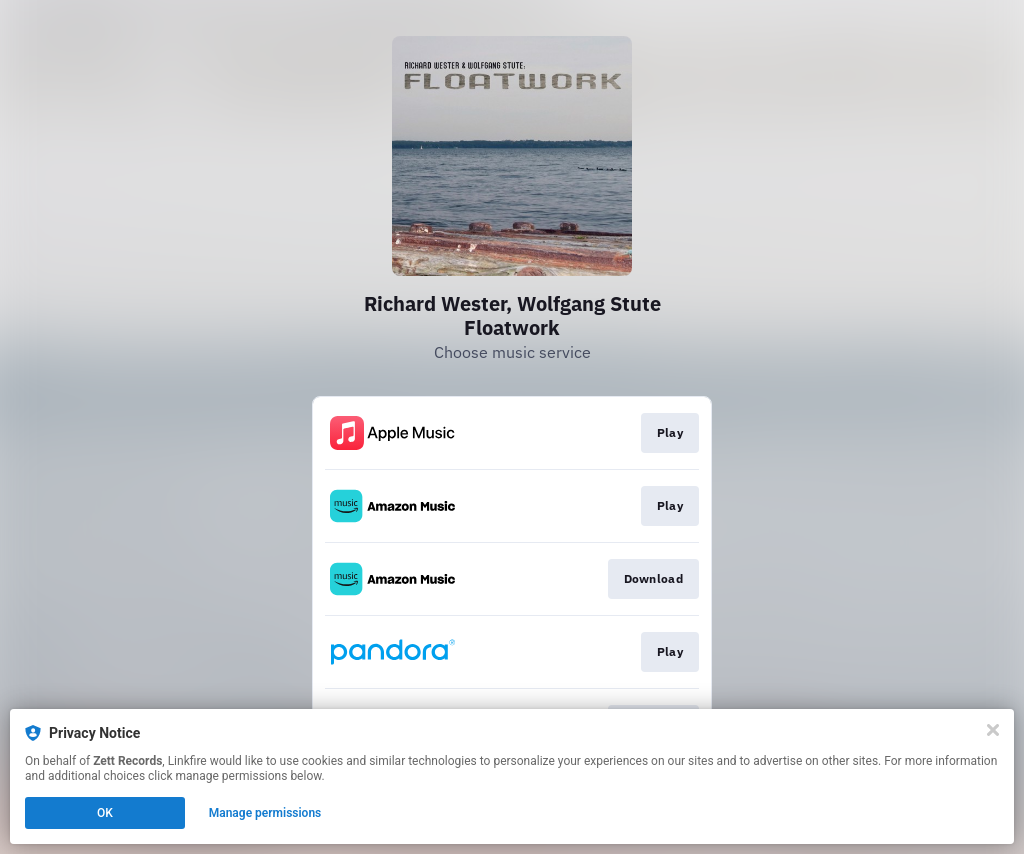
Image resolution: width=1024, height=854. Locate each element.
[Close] (993, 730)
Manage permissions (265, 813)
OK (105, 813)
